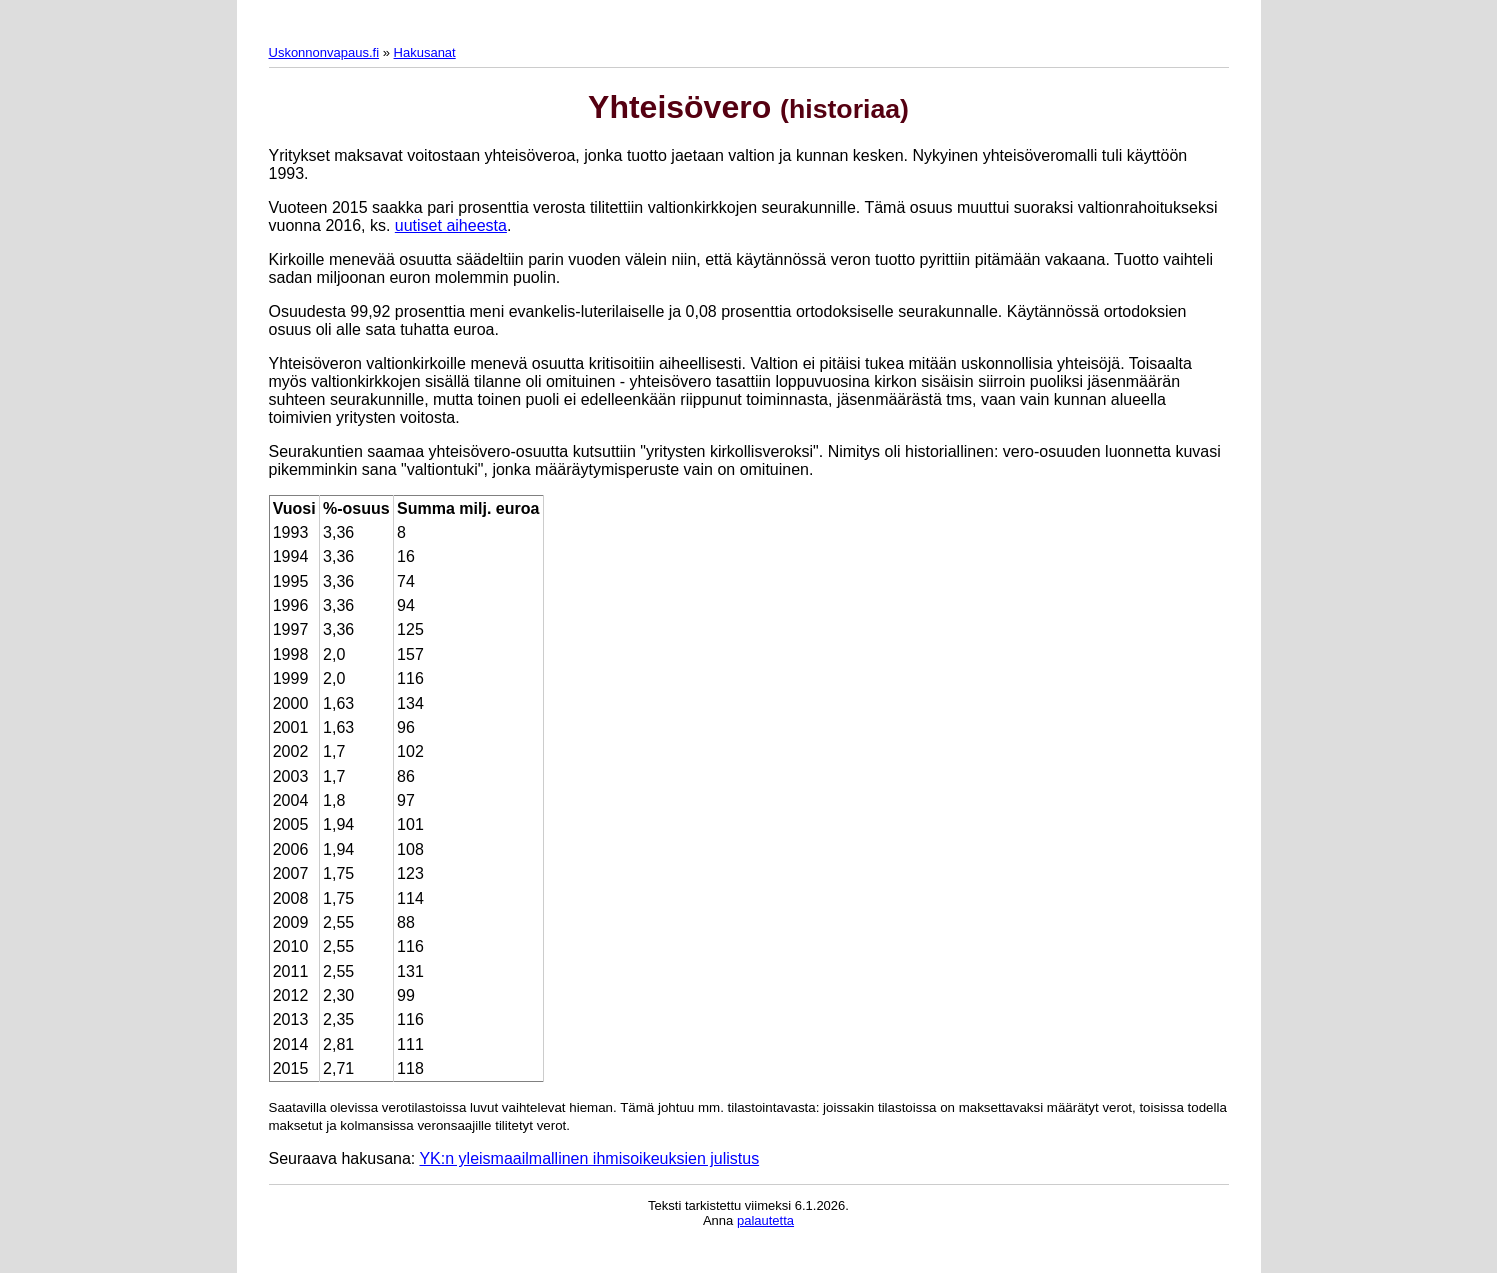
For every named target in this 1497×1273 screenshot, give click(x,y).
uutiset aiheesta (451, 225)
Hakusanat (425, 52)
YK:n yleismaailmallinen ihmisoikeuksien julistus (589, 1158)
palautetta (765, 1220)
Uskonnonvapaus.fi (324, 52)
